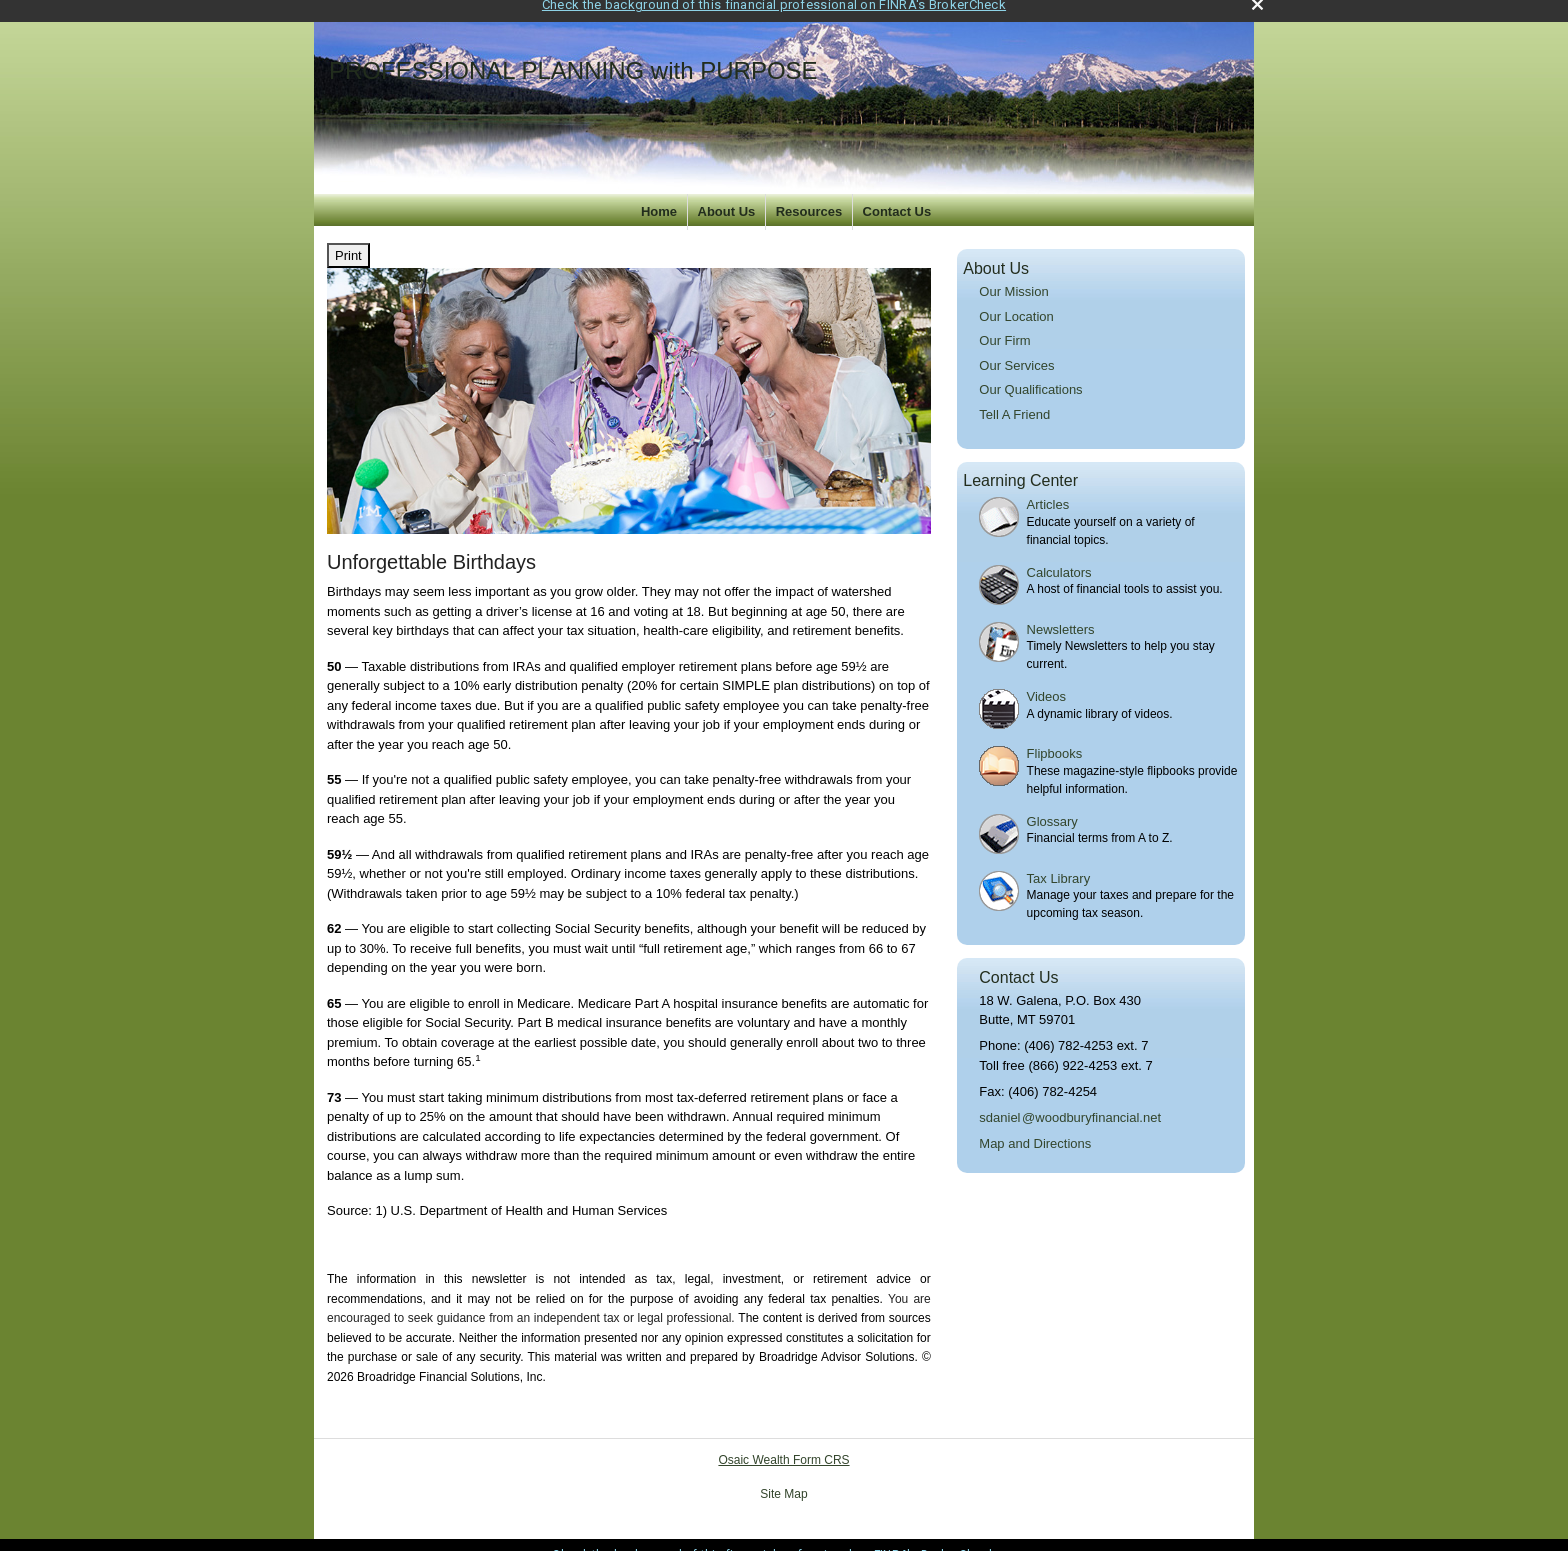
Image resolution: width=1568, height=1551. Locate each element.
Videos (1047, 681)
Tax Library (1059, 863)
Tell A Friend (1014, 399)
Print (348, 240)
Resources (809, 196)
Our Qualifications (1030, 374)
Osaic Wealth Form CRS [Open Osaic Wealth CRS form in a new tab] (783, 1446)
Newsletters (1061, 614)
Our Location (1016, 301)
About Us (727, 196)
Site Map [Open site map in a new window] (783, 1480)
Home (659, 196)
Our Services (1016, 350)
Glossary (1052, 806)
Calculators (1059, 557)
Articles (1048, 489)
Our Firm (1004, 325)
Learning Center (1020, 466)
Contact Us (897, 196)
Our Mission (1013, 276)
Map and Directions (1035, 1128)
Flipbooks (1055, 738)
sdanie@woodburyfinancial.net (1070, 1102)
